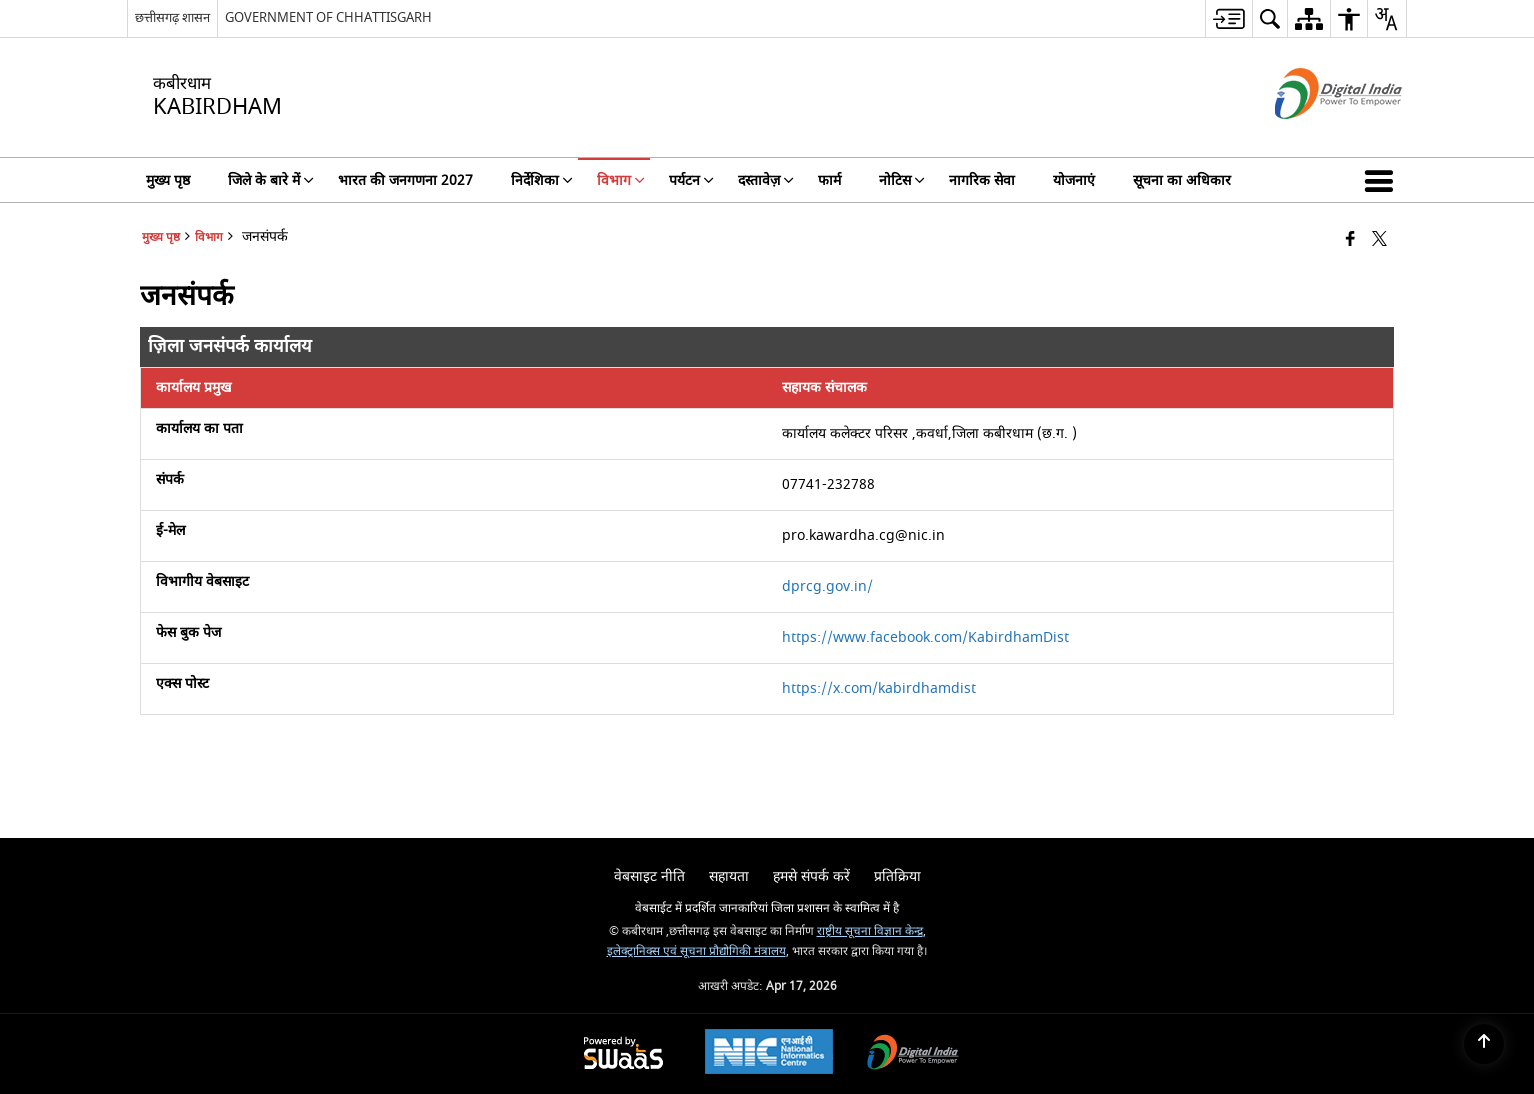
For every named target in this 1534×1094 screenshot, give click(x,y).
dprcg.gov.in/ (827, 586)
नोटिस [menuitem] (902, 180)
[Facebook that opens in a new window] (1350, 240)
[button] (1383, 180)
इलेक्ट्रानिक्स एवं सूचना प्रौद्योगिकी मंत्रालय (696, 951)
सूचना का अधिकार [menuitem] (1182, 180)
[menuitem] (1228, 18)
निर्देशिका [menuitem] (542, 180)
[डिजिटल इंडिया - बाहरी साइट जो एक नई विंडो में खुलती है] (1313, 136)
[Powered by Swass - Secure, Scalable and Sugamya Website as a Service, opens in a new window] (623, 1054)
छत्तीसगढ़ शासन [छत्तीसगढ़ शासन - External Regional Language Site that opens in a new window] (172, 17)
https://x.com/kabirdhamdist (879, 688)
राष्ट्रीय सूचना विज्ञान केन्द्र (870, 931)
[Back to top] (1484, 1044)
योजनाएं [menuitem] (1074, 180)
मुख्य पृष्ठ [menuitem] (168, 180)
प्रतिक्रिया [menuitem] (897, 876)
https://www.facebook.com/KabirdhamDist (925, 637)
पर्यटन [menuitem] (691, 180)
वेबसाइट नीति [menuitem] (649, 876)
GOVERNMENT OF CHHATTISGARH (328, 17)
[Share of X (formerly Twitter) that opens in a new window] (1379, 240)
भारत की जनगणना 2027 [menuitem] (405, 180)
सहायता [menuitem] (729, 876)
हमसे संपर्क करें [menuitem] (811, 876)
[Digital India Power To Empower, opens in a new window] (913, 1054)
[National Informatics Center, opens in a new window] (769, 1054)
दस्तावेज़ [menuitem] (766, 180)
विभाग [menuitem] (621, 180)
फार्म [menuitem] (829, 180)
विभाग (209, 237)
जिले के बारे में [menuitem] (271, 180)
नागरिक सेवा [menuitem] (982, 180)
